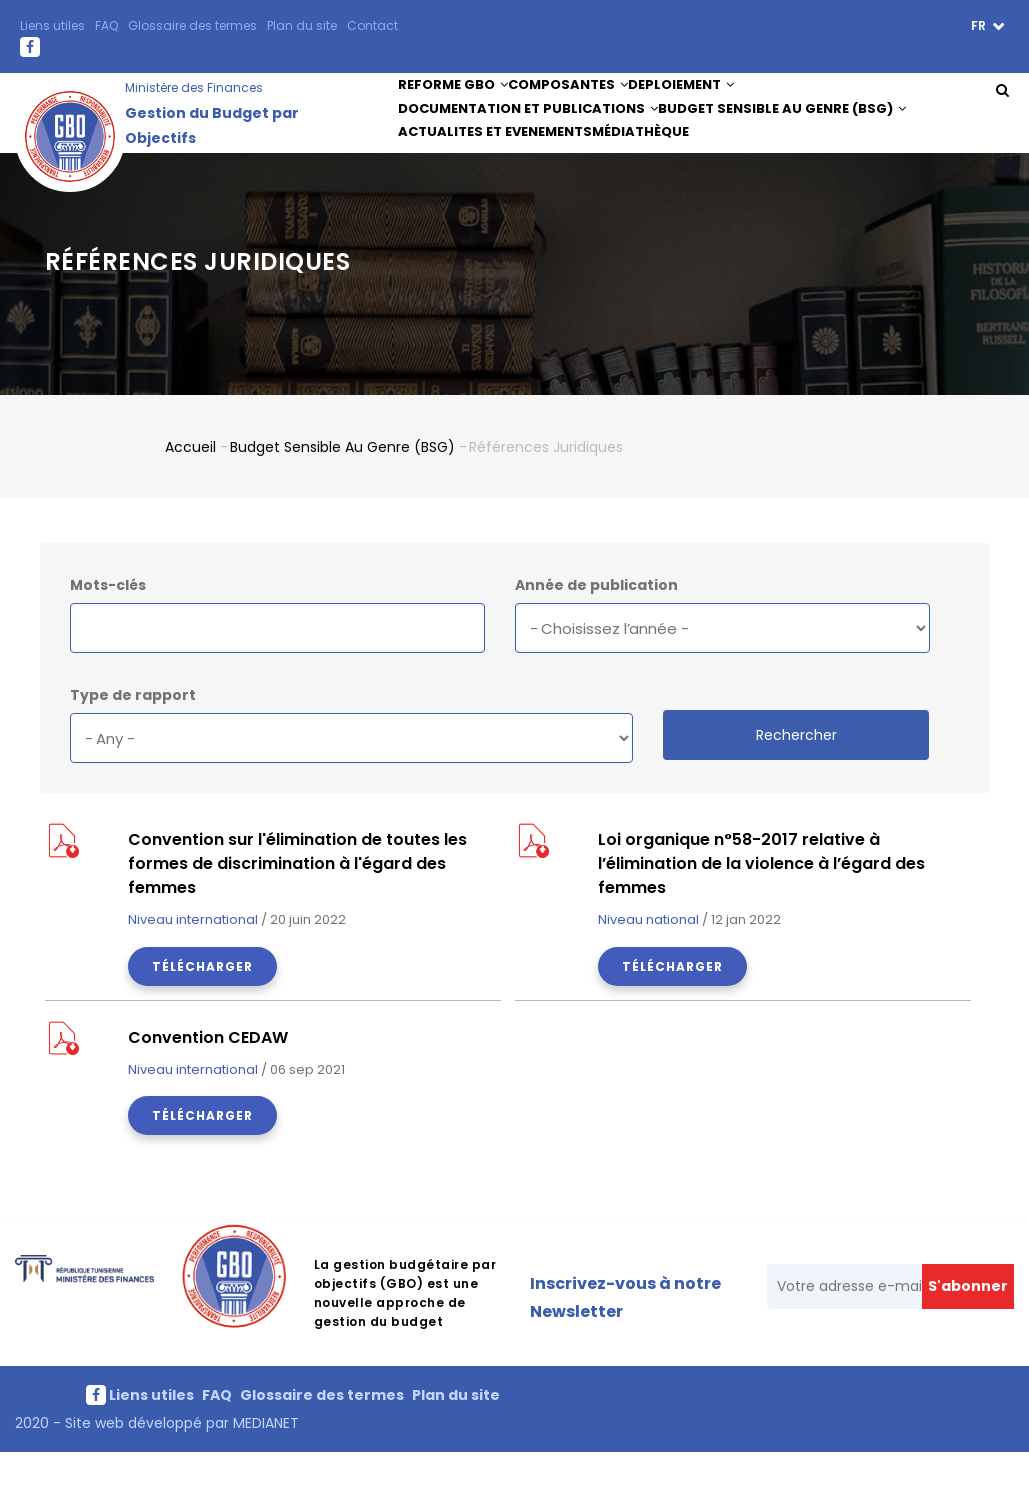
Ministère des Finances (194, 87)
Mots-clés (108, 618)
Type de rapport (133, 728)
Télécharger (202, 999)
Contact (372, 25)
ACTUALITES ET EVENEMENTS (498, 166)
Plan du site (302, 25)
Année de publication (596, 618)
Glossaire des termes (192, 25)
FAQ (106, 25)
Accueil (190, 479)
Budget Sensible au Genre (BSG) (784, 129)
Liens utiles (52, 25)
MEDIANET (264, 1456)
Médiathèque (653, 166)
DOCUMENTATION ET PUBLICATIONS (528, 129)
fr (980, 25)
